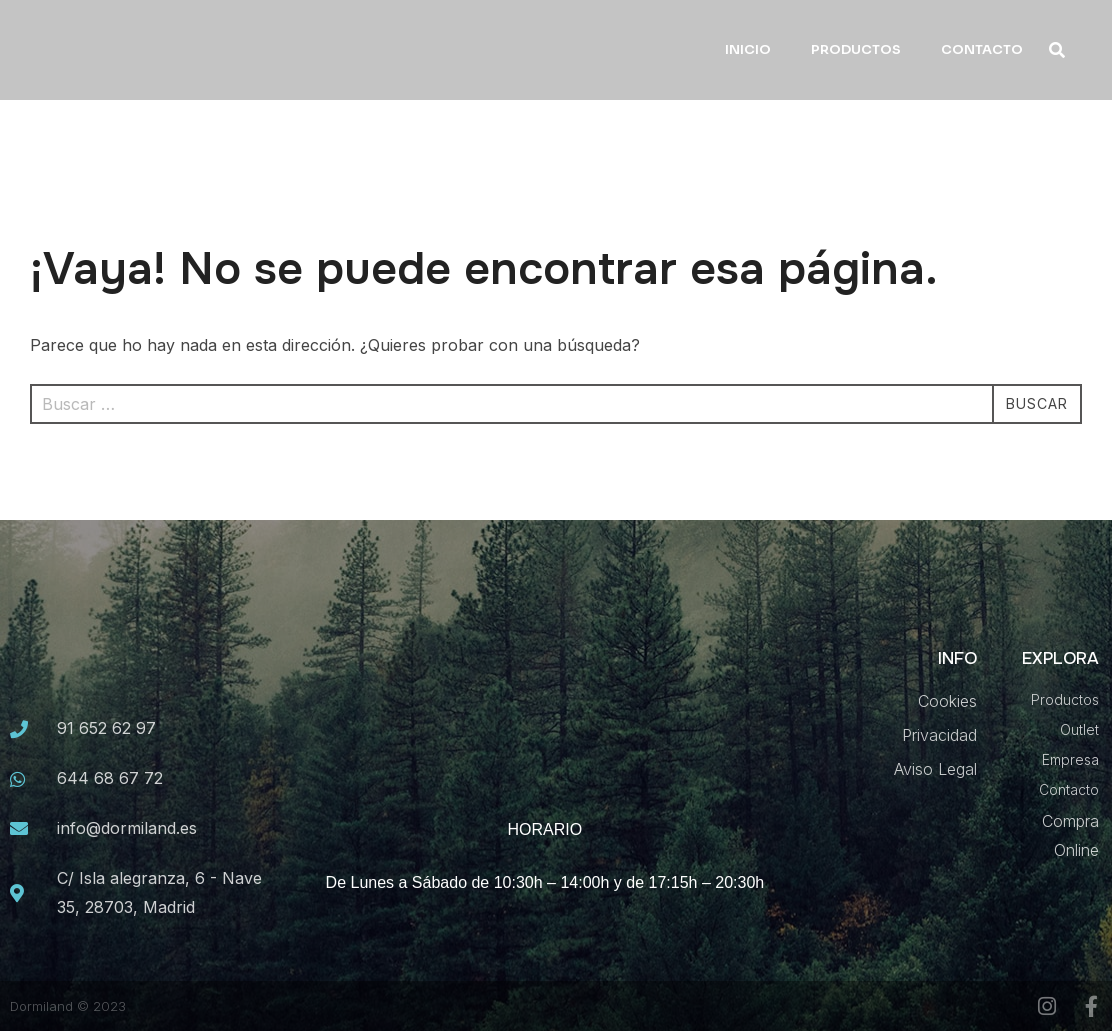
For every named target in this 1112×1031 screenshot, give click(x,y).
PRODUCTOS (856, 49)
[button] (1057, 50)
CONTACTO (982, 49)
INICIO (748, 49)
